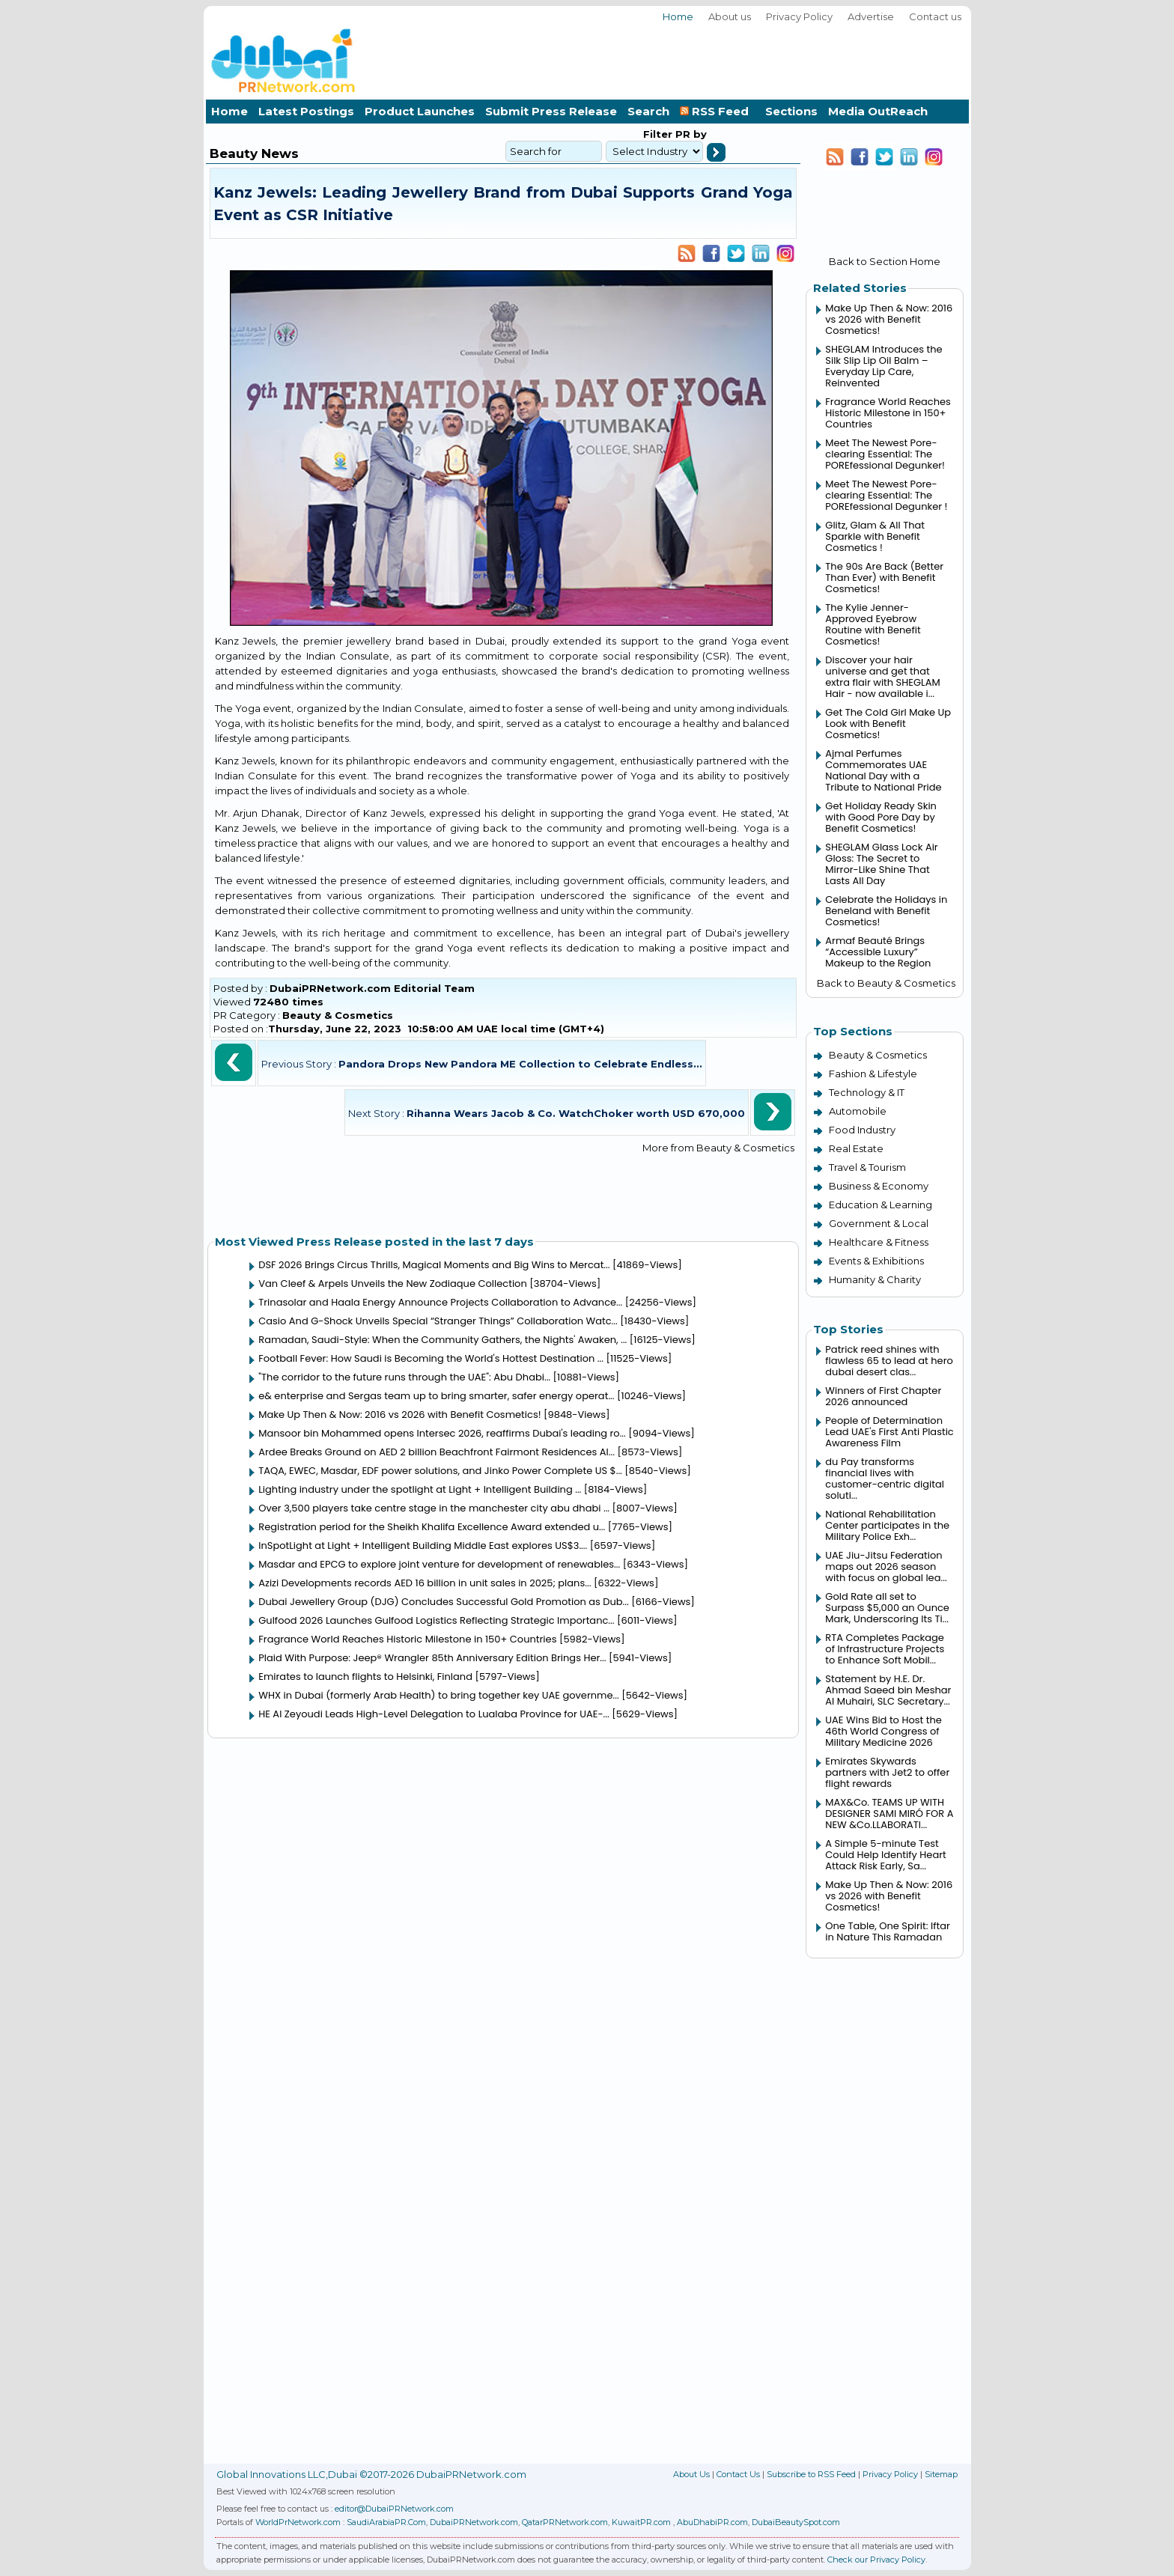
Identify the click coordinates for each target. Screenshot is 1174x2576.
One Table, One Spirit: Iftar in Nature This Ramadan (887, 1931)
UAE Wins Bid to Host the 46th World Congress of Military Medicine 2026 (883, 1731)
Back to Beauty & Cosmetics (886, 983)
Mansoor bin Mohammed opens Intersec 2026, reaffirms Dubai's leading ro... (442, 1433)
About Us (691, 2474)
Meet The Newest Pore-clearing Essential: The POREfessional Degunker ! (886, 495)
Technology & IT (866, 1092)
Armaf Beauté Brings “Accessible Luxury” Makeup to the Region (878, 952)
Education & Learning (880, 1205)
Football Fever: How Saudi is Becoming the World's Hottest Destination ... (430, 1358)
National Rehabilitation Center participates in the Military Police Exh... (887, 1525)
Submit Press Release (551, 111)
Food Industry (862, 1130)
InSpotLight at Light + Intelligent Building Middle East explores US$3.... (422, 1545)
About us (729, 16)
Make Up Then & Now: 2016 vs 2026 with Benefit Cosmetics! (399, 1414)
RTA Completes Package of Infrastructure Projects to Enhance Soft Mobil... (884, 1648)
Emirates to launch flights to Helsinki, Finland (365, 1676)
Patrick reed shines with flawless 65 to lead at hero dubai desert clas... (888, 1360)
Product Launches (420, 111)
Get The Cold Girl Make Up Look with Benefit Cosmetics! (888, 723)
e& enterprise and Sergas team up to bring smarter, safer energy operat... (436, 1396)
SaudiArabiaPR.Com (386, 2522)
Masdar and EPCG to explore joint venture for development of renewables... (439, 1564)
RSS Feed (717, 111)
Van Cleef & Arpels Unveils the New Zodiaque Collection (392, 1283)
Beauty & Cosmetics (337, 1015)
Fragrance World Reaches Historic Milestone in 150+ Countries (407, 1639)
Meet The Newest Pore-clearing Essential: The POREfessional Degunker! (885, 454)
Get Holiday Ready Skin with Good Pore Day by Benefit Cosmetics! (881, 817)
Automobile (857, 1111)
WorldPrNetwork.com (298, 2522)
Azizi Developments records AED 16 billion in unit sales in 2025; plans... (424, 1583)
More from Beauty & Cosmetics (718, 1148)
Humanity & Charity (875, 1279)
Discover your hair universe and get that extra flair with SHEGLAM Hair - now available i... (882, 677)
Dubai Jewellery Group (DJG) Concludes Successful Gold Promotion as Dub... (443, 1602)
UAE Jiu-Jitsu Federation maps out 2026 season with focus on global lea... (885, 1566)
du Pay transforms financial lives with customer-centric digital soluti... (884, 1478)
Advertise (871, 16)
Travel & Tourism (867, 1167)
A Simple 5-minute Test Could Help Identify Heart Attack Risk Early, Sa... (885, 1854)
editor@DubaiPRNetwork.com (394, 2508)
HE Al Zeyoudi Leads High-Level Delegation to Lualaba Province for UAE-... (433, 1714)
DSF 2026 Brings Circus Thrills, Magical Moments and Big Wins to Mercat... (433, 1265)
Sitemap (941, 2474)
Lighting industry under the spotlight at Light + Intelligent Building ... (419, 1489)
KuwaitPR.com (641, 2522)
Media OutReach (878, 111)
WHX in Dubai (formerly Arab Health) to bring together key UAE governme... (438, 1695)
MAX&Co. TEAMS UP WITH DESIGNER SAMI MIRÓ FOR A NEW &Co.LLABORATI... (889, 1813)
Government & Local (878, 1223)
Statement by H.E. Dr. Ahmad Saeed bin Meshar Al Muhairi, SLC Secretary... (888, 1690)
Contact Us (738, 2474)
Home (678, 16)
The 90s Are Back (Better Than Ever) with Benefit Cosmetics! (884, 577)
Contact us (935, 16)
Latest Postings (306, 111)
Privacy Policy (799, 16)
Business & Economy (878, 1186)
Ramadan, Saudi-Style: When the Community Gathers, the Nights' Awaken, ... (442, 1340)
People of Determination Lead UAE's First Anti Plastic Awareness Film (889, 1431)
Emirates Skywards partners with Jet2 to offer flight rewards (887, 1772)
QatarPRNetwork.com (565, 2522)
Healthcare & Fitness (878, 1242)
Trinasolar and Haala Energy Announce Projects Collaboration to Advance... (440, 1302)
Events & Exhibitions (876, 1261)
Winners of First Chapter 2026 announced (883, 1396)
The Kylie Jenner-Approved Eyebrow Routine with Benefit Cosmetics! (872, 624)
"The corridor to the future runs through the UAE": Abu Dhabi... (404, 1377)
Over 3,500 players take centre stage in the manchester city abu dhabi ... (433, 1508)
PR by (689, 134)
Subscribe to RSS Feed (811, 2474)
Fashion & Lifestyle (873, 1074)
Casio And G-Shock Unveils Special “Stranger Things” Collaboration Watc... (438, 1321)
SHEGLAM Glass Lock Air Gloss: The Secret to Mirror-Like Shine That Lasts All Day (881, 864)
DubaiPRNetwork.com (474, 2522)
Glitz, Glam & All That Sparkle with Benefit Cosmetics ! (875, 536)
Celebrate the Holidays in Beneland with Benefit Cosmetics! (886, 910)
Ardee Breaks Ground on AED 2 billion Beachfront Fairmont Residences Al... (436, 1452)
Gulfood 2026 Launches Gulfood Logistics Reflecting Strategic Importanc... (436, 1620)
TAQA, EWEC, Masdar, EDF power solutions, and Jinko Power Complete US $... (440, 1471)
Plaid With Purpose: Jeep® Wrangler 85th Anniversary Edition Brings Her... (432, 1658)
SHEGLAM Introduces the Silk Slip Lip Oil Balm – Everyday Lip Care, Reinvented (883, 366)
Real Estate (856, 1148)
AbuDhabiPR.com (712, 2522)
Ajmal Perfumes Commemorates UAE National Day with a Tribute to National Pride (883, 770)
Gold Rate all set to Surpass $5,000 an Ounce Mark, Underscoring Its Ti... (887, 1607)
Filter (657, 134)
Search (648, 111)
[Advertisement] (696, 59)
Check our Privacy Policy (876, 2559)
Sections (791, 111)
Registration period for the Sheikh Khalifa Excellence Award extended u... (431, 1527)
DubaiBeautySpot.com (796, 2522)
